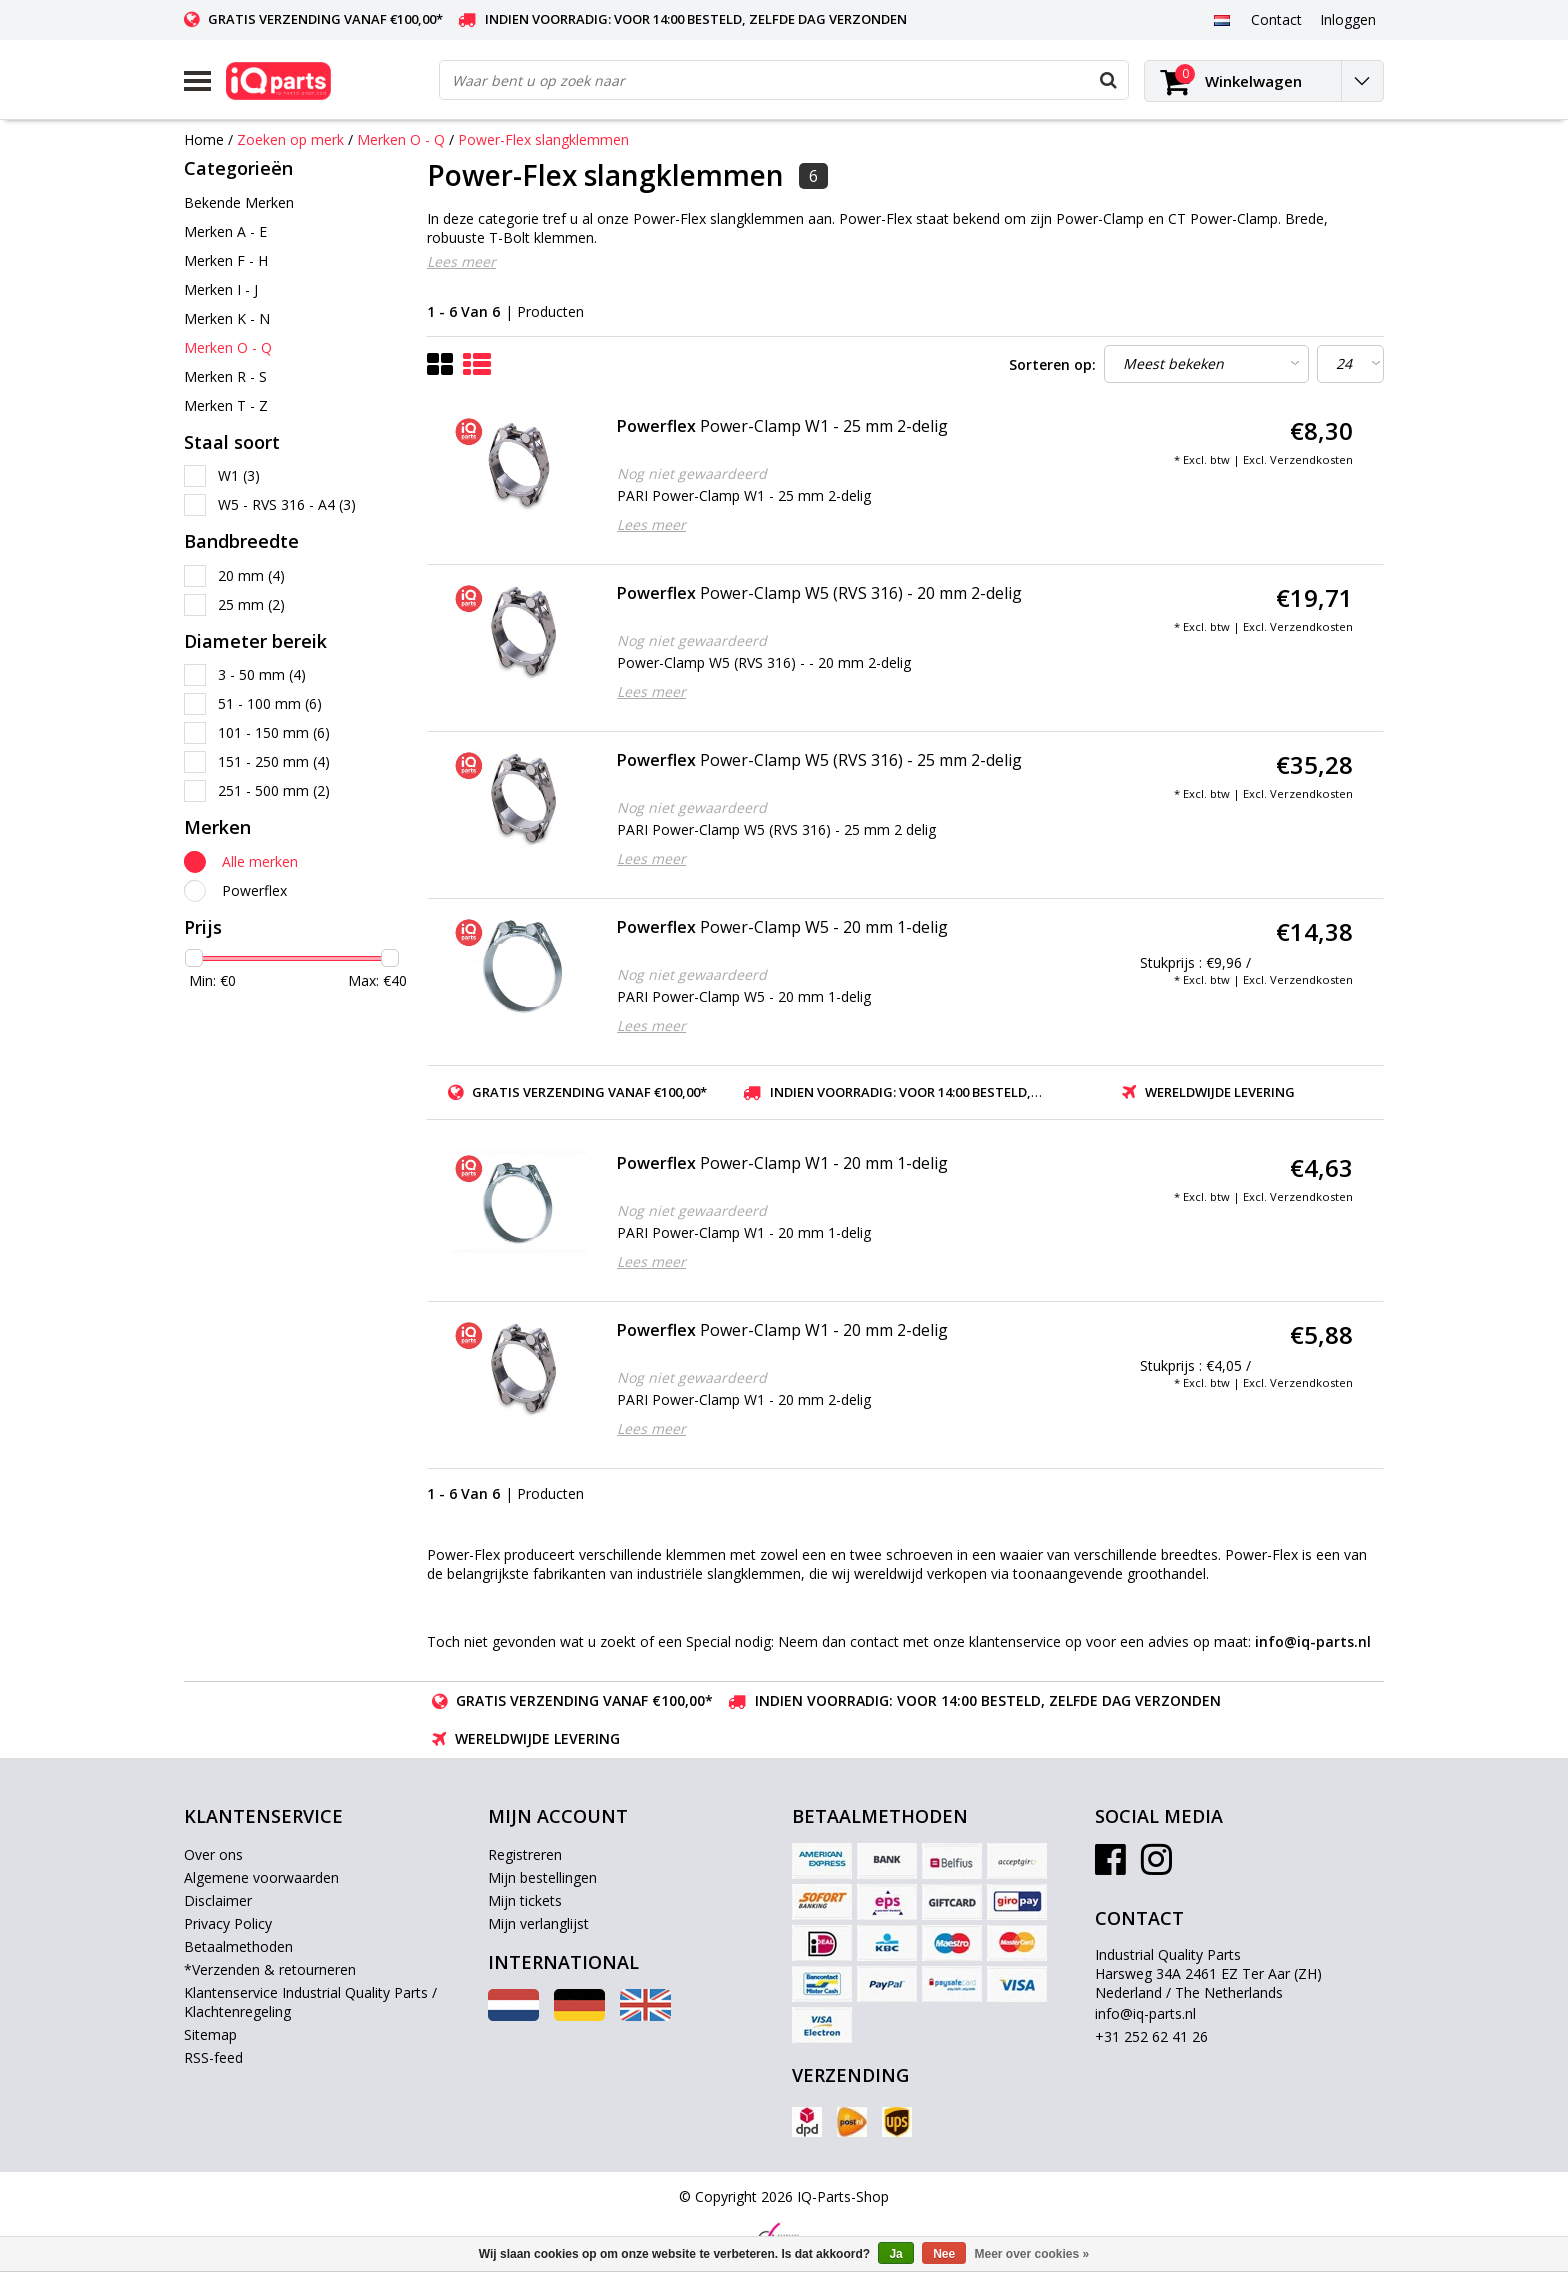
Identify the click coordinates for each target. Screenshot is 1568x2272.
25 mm (251, 604)
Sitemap (210, 2034)
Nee (944, 2254)
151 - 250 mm (274, 761)
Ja (895, 2254)
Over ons (213, 1854)
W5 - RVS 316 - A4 (287, 504)
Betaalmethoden (238, 1946)
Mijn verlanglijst (538, 1923)
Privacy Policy (228, 1923)
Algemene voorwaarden (261, 1877)
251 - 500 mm (274, 790)
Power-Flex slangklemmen (543, 139)
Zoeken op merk (290, 139)
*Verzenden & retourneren (270, 1969)
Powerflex (254, 890)
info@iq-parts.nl (1145, 2013)
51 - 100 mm (270, 703)
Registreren (525, 1854)
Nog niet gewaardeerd (692, 473)
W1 (239, 475)
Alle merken (260, 861)
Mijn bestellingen (542, 1877)
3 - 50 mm (262, 674)
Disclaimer (218, 1900)
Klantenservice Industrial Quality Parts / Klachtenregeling (310, 2002)
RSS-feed (213, 2057)
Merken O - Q (401, 139)
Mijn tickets (525, 1900)
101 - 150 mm (274, 732)
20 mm (251, 575)
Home (204, 139)
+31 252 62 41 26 (1151, 2036)
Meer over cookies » (1032, 2254)
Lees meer (461, 261)
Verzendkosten (1311, 459)
